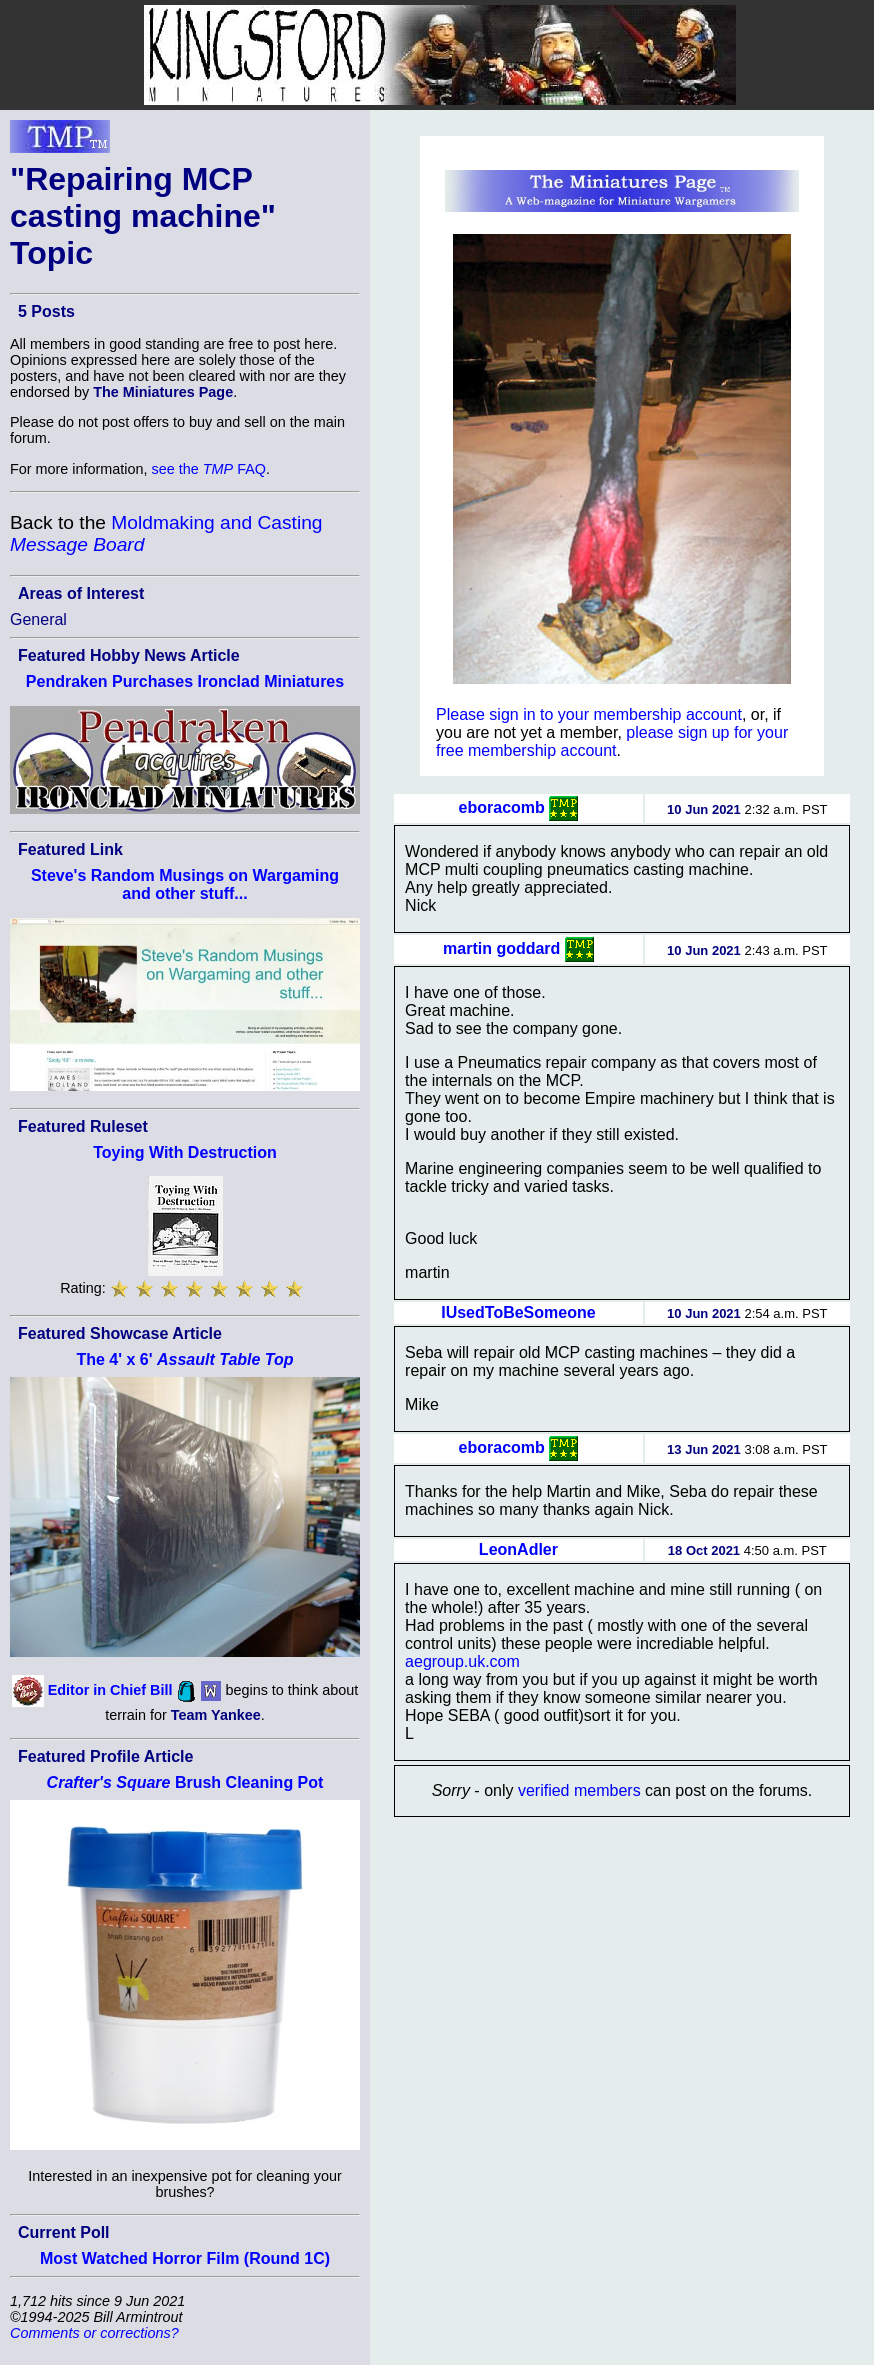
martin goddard (501, 948)
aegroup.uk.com (462, 1661)
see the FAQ (209, 469)
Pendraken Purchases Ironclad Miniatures (185, 681)
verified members (579, 1790)
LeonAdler (518, 1549)
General (38, 619)
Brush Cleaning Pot (185, 1782)
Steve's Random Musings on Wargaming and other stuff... (185, 884)
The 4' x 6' (184, 1359)
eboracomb (502, 807)
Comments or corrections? (94, 2333)
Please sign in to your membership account (589, 714)
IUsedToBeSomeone (518, 1312)
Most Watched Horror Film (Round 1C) (185, 2258)
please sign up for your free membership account (612, 741)
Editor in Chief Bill (110, 1690)
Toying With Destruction (185, 1152)
